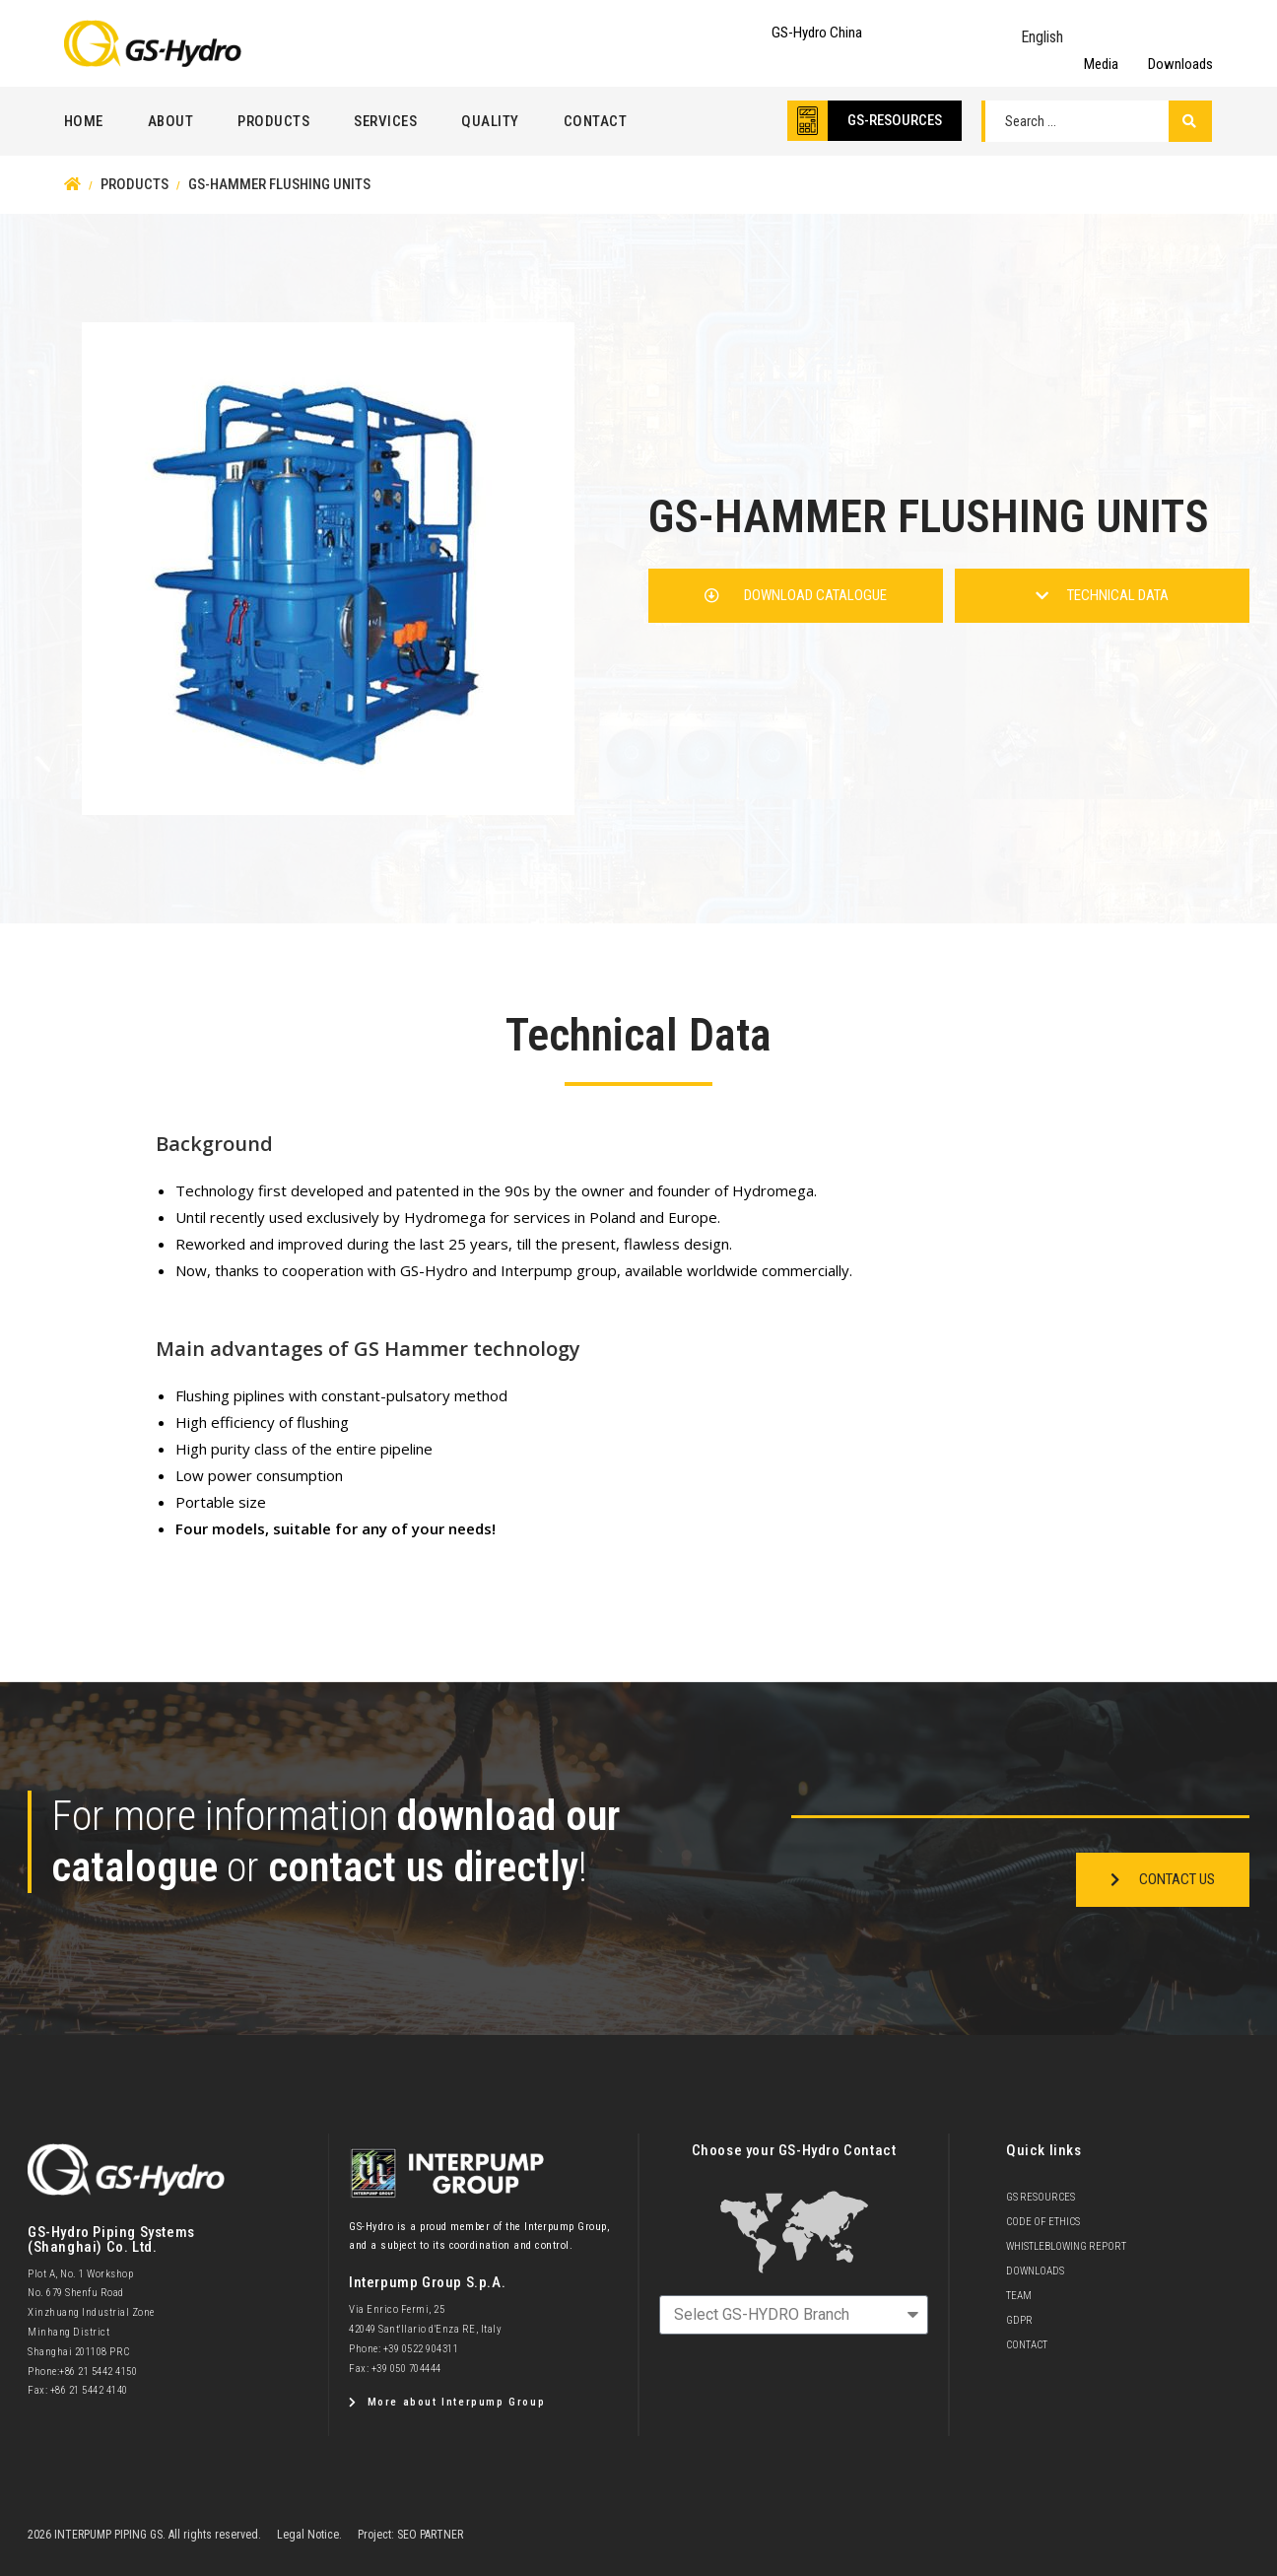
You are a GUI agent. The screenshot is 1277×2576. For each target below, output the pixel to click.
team (1019, 2295)
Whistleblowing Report (1066, 2246)
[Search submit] (1190, 121)
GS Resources (1040, 2197)
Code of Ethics (1043, 2221)
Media (1101, 64)
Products (273, 121)
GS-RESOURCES (894, 120)
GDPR (1019, 2320)
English (1042, 37)
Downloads (1180, 64)
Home (83, 121)
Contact (596, 121)
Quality (490, 121)
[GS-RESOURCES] (807, 121)
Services (385, 121)
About (171, 121)
